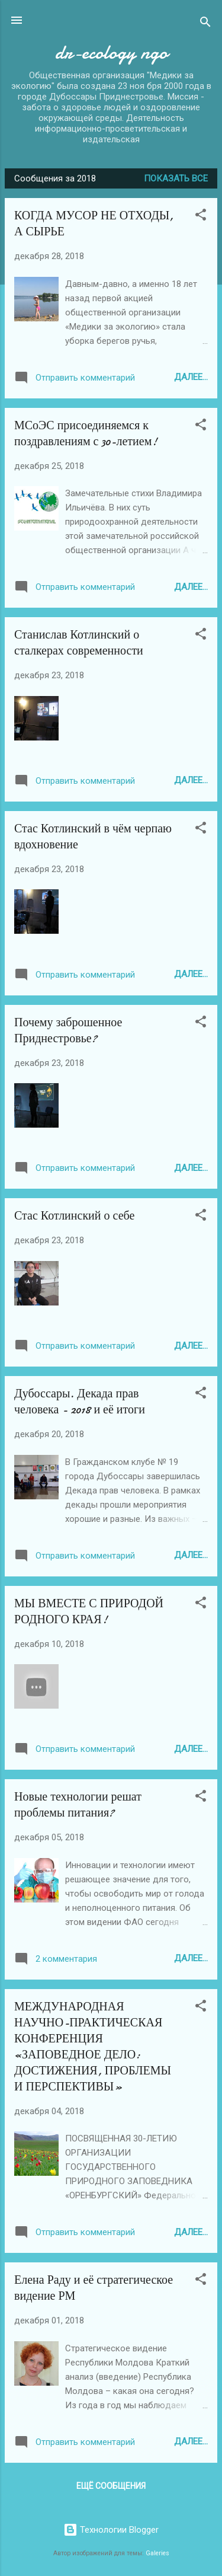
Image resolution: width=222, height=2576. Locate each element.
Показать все (176, 178)
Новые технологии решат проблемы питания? (77, 1805)
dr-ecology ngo (111, 52)
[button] (201, 217)
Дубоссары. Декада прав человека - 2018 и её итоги (79, 1402)
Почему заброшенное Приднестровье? (68, 1030)
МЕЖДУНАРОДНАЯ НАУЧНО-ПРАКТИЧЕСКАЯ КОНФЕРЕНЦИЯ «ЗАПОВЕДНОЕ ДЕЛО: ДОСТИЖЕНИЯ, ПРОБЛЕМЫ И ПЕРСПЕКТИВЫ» (92, 2047)
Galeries (157, 2553)
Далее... (191, 377)
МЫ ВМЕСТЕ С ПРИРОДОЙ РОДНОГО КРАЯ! (88, 1611)
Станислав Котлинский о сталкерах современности (78, 643)
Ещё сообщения (111, 2486)
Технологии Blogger (111, 2529)
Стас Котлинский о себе (74, 1216)
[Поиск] (205, 24)
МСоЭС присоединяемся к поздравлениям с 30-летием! (85, 433)
